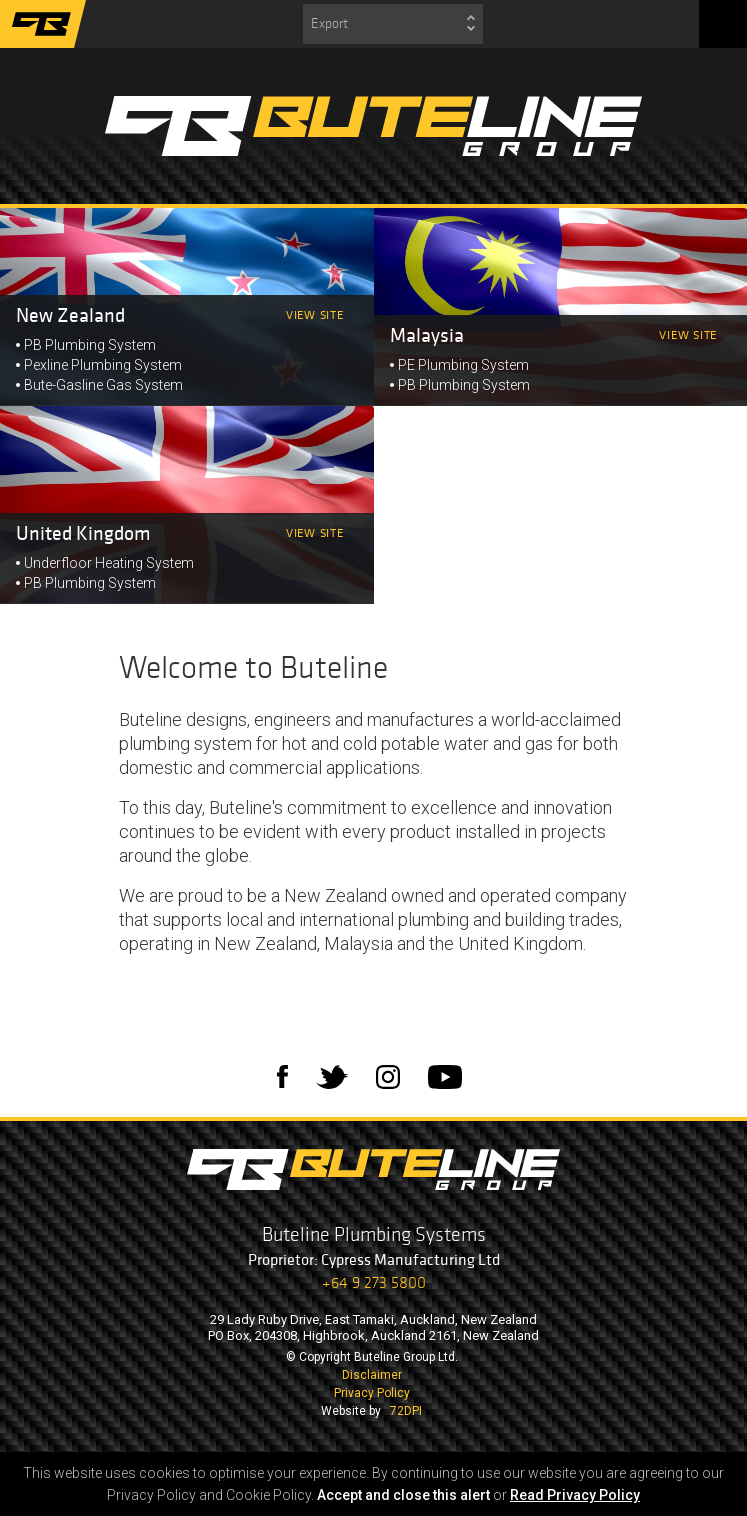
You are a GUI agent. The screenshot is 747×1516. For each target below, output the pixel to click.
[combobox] (393, 24)
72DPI (406, 1411)
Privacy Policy (372, 1393)
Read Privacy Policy (575, 1495)
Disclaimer (372, 1375)
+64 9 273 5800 (374, 1282)
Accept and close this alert (403, 1495)
